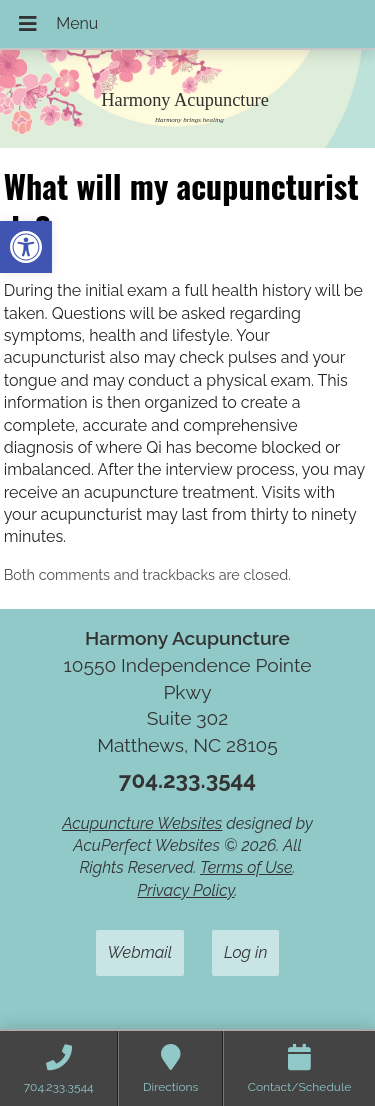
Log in (246, 952)
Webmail (140, 952)
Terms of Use (246, 867)
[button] (26, 247)
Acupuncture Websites (142, 823)
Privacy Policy (185, 890)
